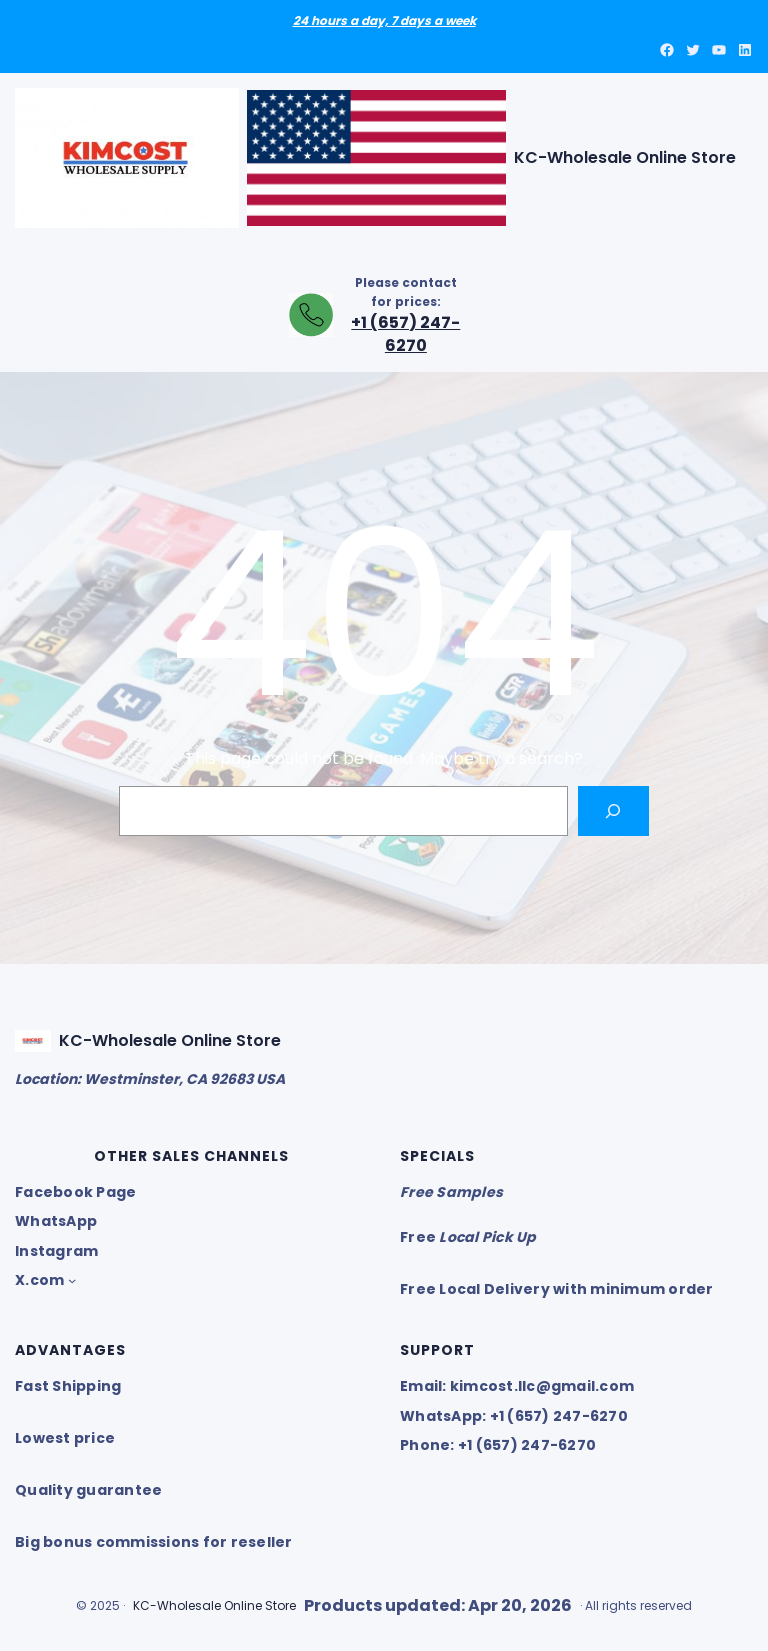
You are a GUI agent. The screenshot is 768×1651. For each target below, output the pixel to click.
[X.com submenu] (72, 1280)
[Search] (613, 810)
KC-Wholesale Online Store (625, 157)
